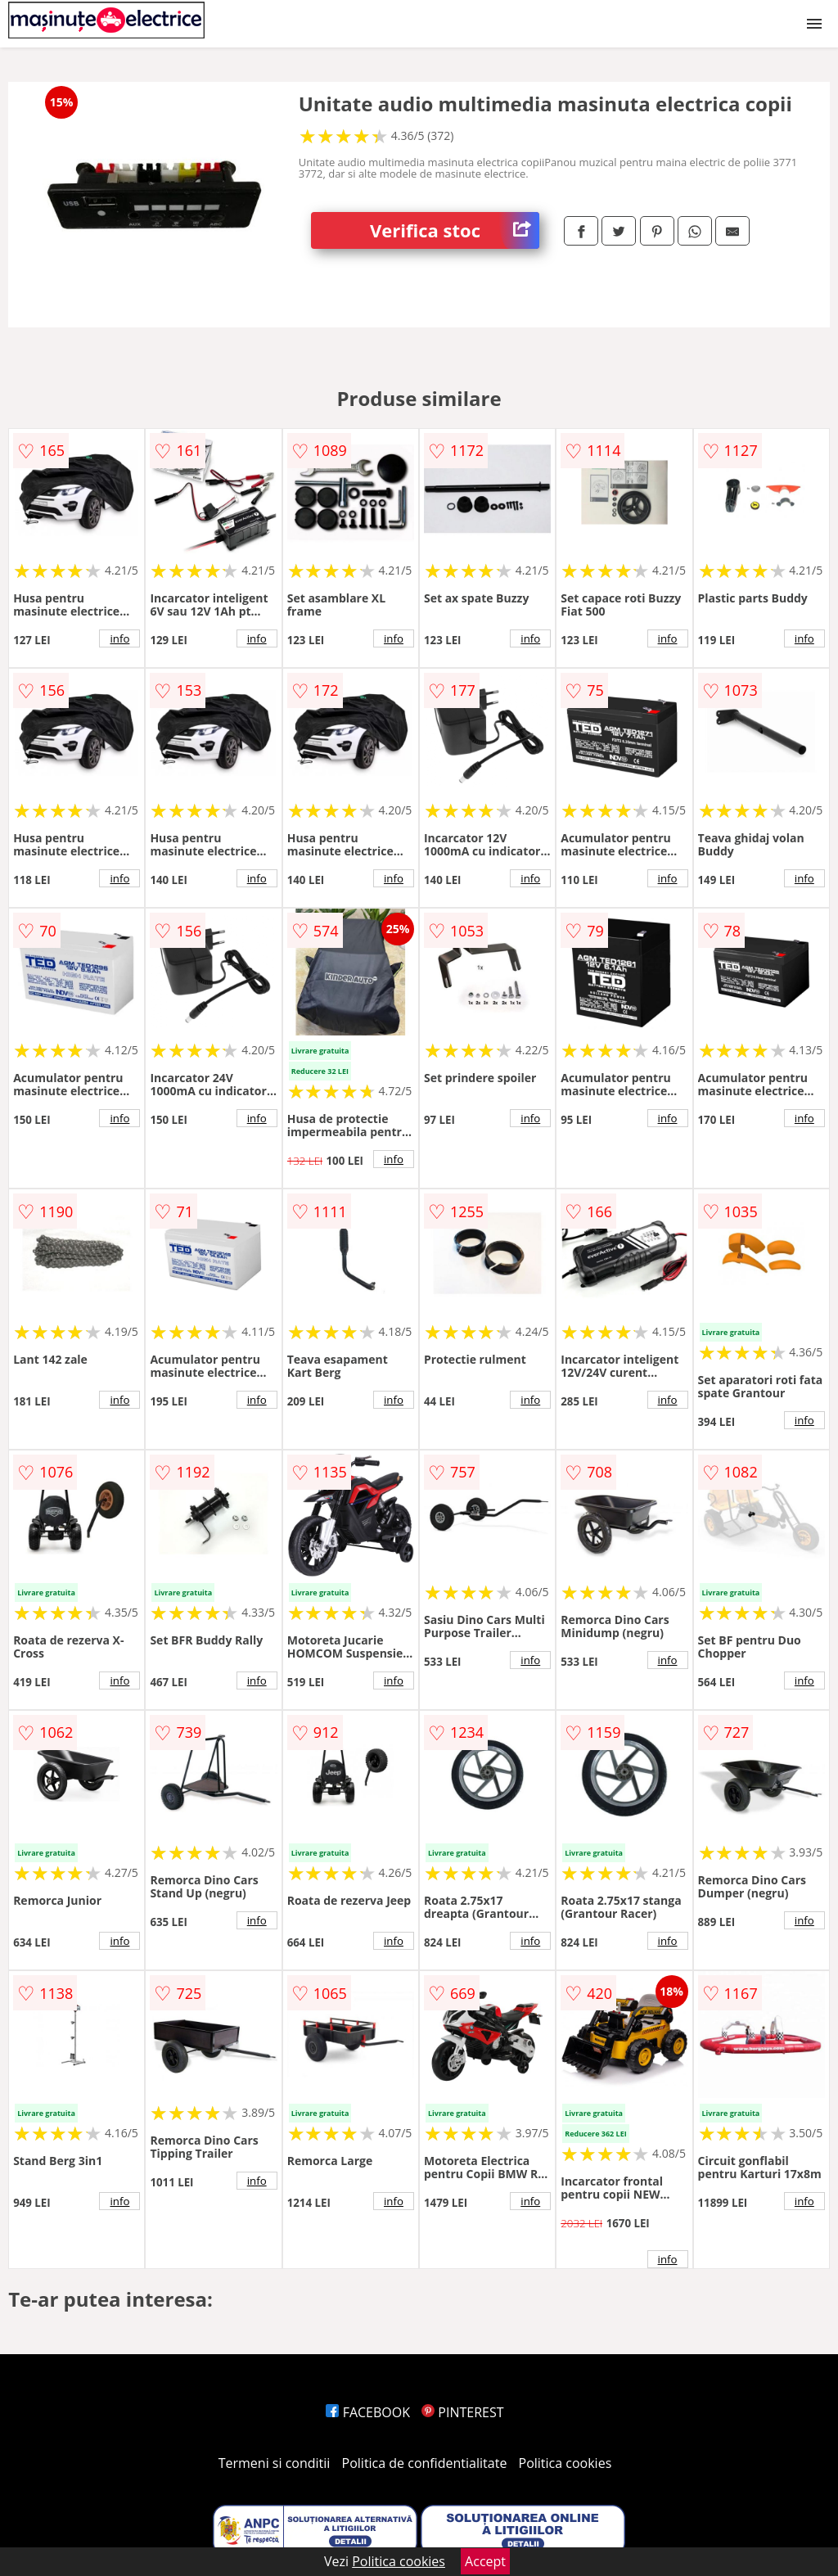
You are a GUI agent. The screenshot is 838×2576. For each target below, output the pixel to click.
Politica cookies (565, 2463)
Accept (485, 2561)
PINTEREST (462, 2412)
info (119, 638)
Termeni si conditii (275, 2463)
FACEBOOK (368, 2412)
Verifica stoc (454, 230)
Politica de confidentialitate (424, 2463)
